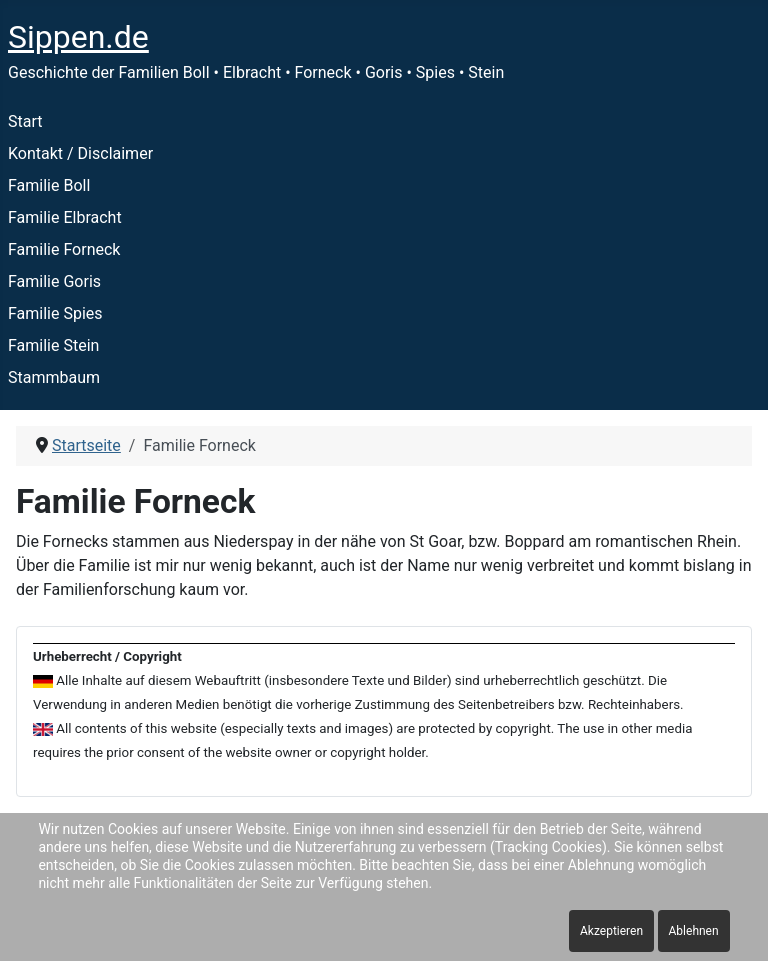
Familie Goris (54, 281)
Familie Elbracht (65, 217)
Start (25, 121)
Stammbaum (54, 377)
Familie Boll (49, 185)
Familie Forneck (64, 249)
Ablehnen (694, 931)
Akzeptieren (611, 931)
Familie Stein (53, 345)
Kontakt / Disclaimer (80, 153)
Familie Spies (55, 313)
